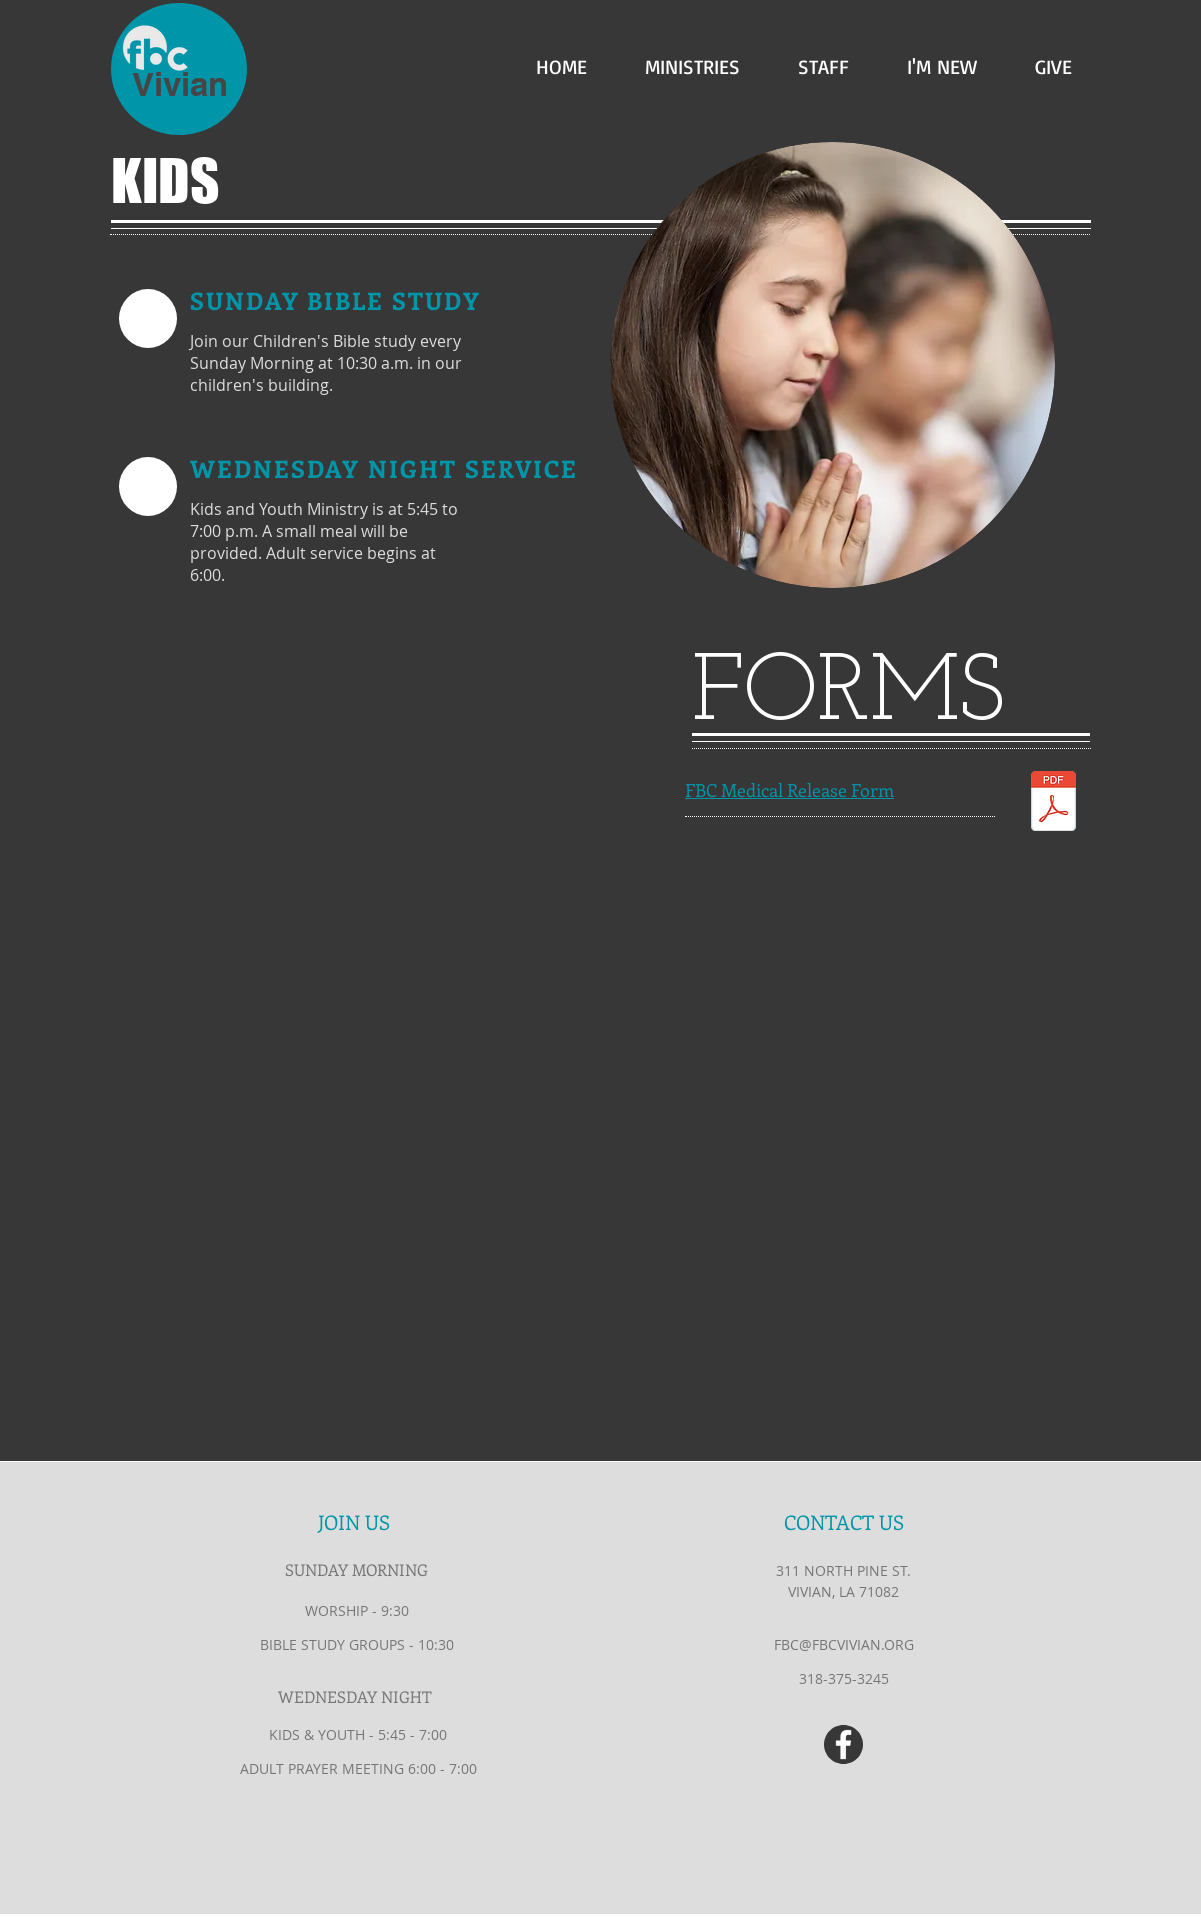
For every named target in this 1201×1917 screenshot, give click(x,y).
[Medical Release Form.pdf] (1053, 803)
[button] (678, 61)
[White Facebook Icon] (843, 1744)
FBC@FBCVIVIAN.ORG (844, 1644)
